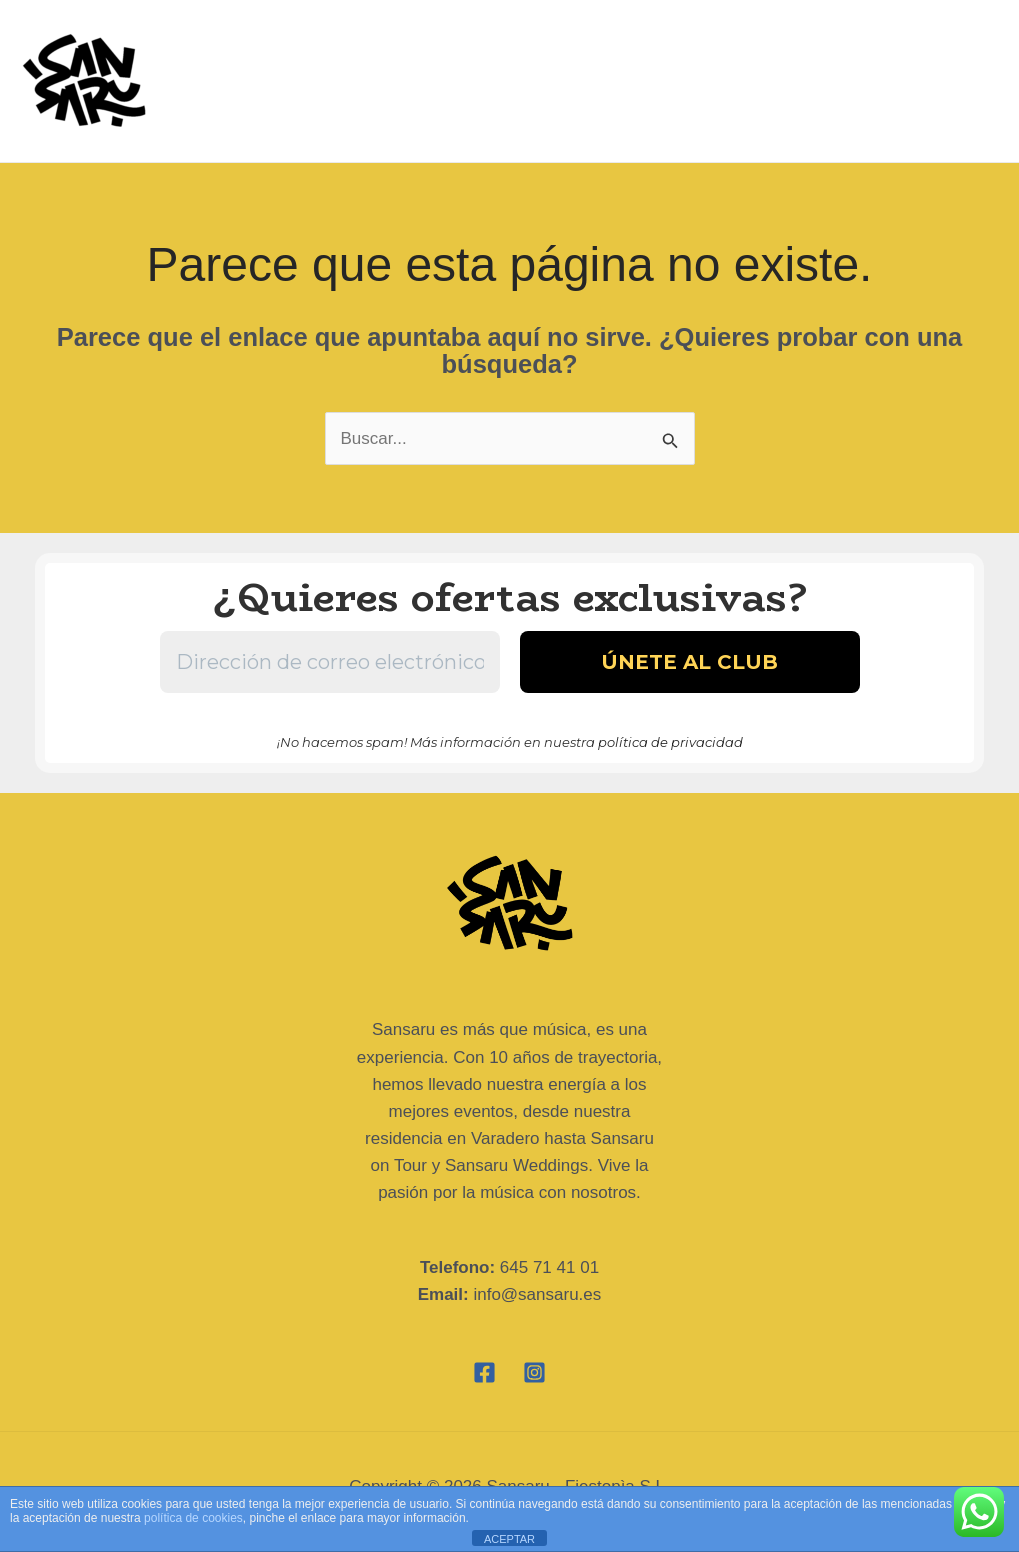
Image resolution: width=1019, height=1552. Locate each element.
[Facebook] (484, 1372)
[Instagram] (534, 1372)
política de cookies (193, 1518)
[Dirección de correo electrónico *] (330, 662)
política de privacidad (670, 742)
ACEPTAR (509, 1539)
